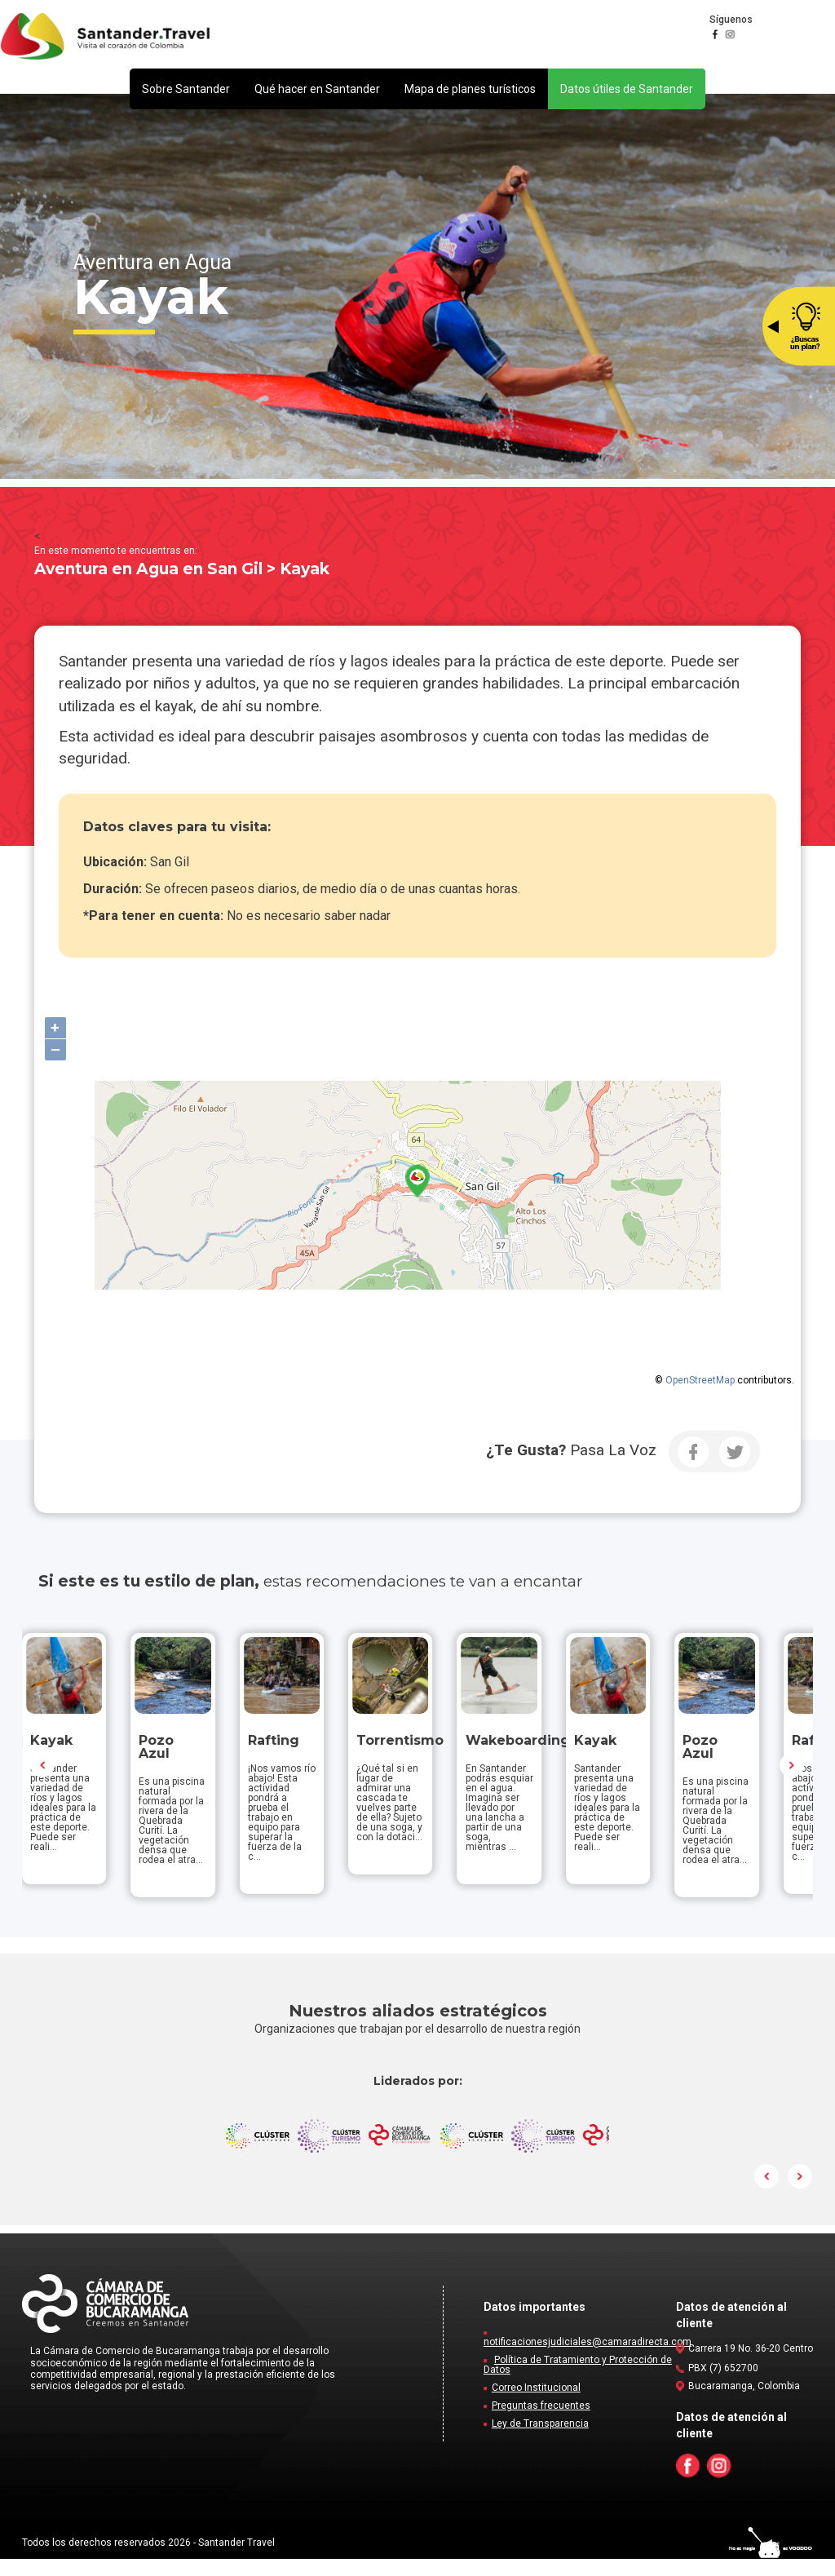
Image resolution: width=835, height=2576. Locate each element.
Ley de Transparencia (540, 2440)
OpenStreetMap (700, 1380)
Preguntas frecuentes (541, 2422)
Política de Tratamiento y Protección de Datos (578, 2381)
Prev (43, 1773)
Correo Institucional (536, 2404)
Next (792, 1773)
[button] (186, 89)
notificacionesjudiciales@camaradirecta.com (587, 2359)
